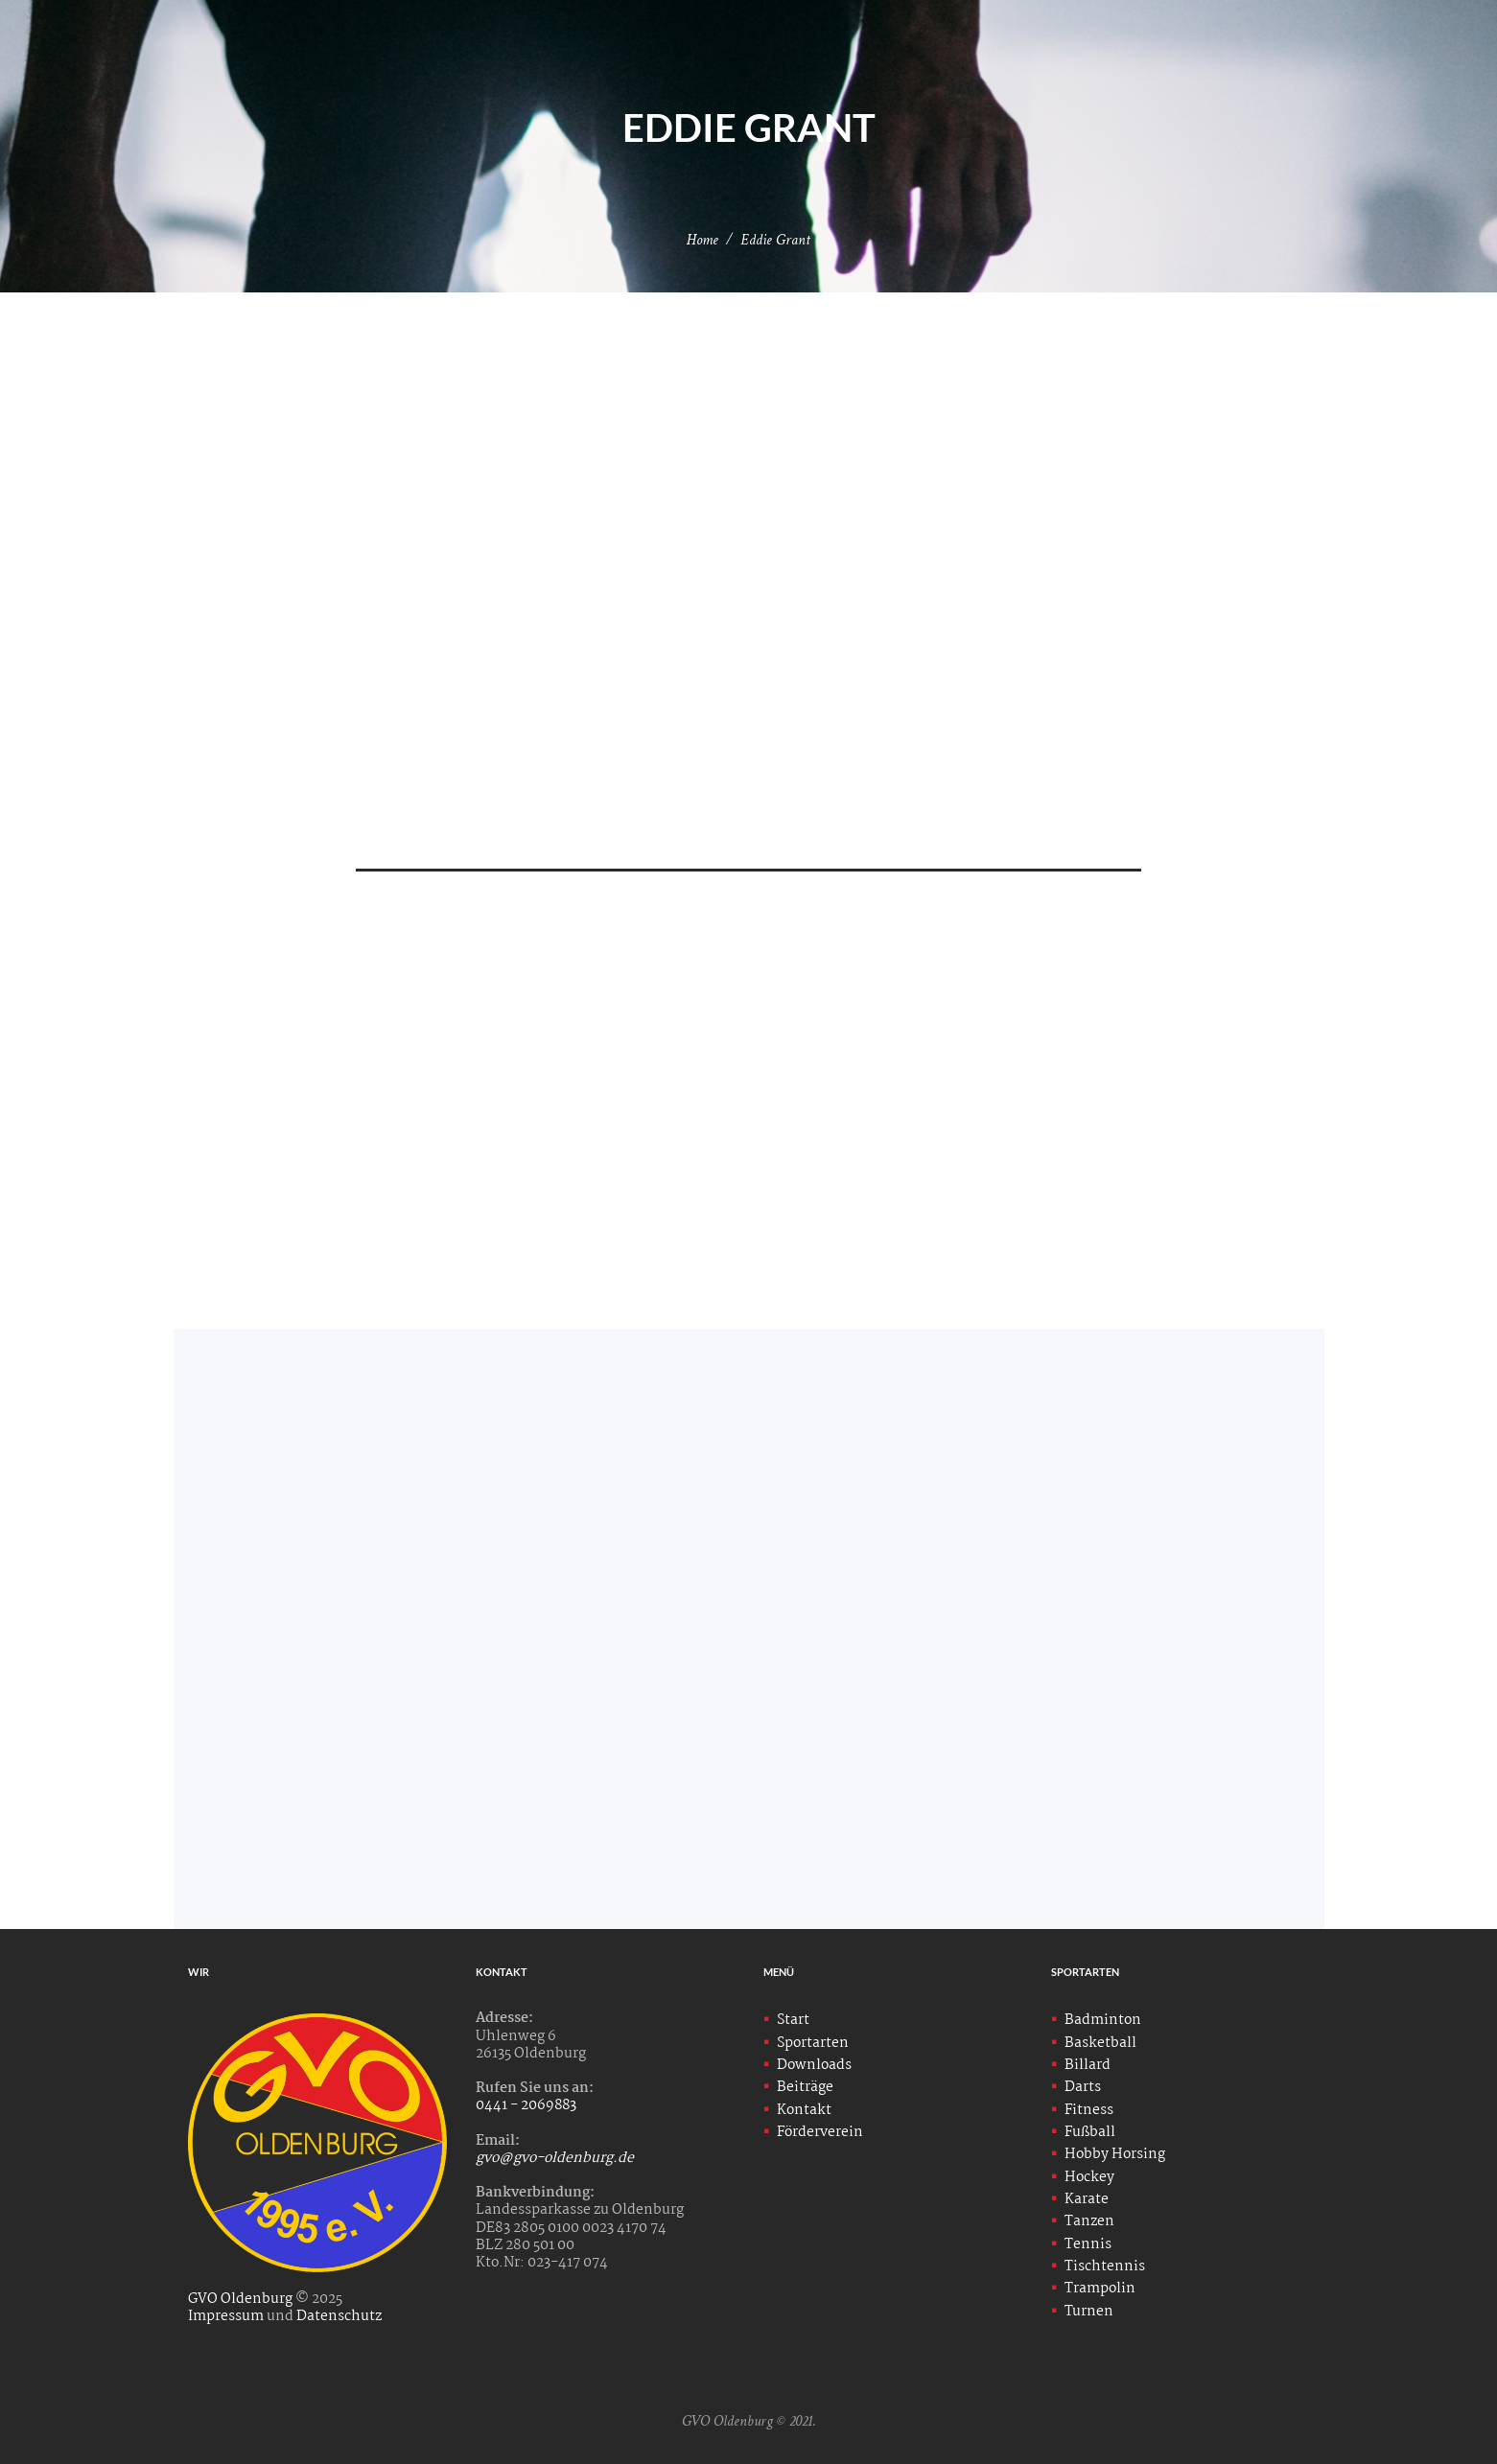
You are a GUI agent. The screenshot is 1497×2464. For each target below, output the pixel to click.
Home (702, 240)
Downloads (814, 2065)
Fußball (1089, 2132)
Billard (1087, 2065)
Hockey (1089, 2177)
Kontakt (804, 2110)
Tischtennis (1104, 2266)
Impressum (226, 2316)
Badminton (1102, 2020)
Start (793, 2020)
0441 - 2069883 (527, 2105)
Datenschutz (339, 2316)
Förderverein (820, 2132)
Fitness (1088, 2110)
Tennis (1087, 2244)
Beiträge (805, 2087)
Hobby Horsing (1114, 2154)
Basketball (1100, 2043)
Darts (1082, 2087)
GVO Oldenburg (240, 2299)
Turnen (1088, 2311)
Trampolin (1099, 2288)
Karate (1086, 2199)
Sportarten (813, 2043)
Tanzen (1089, 2221)
